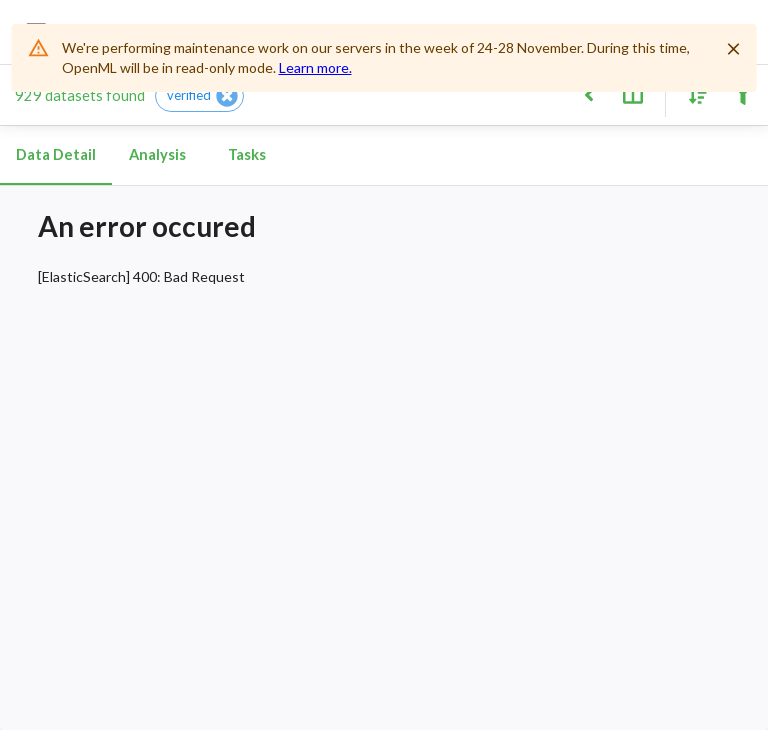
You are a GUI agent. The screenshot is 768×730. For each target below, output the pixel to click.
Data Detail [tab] (56, 155)
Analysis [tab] (157, 155)
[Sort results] (693, 93)
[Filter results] (742, 93)
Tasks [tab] (247, 155)
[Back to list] (588, 93)
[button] (199, 96)
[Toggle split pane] (632, 93)
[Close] (733, 49)
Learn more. (315, 67)
